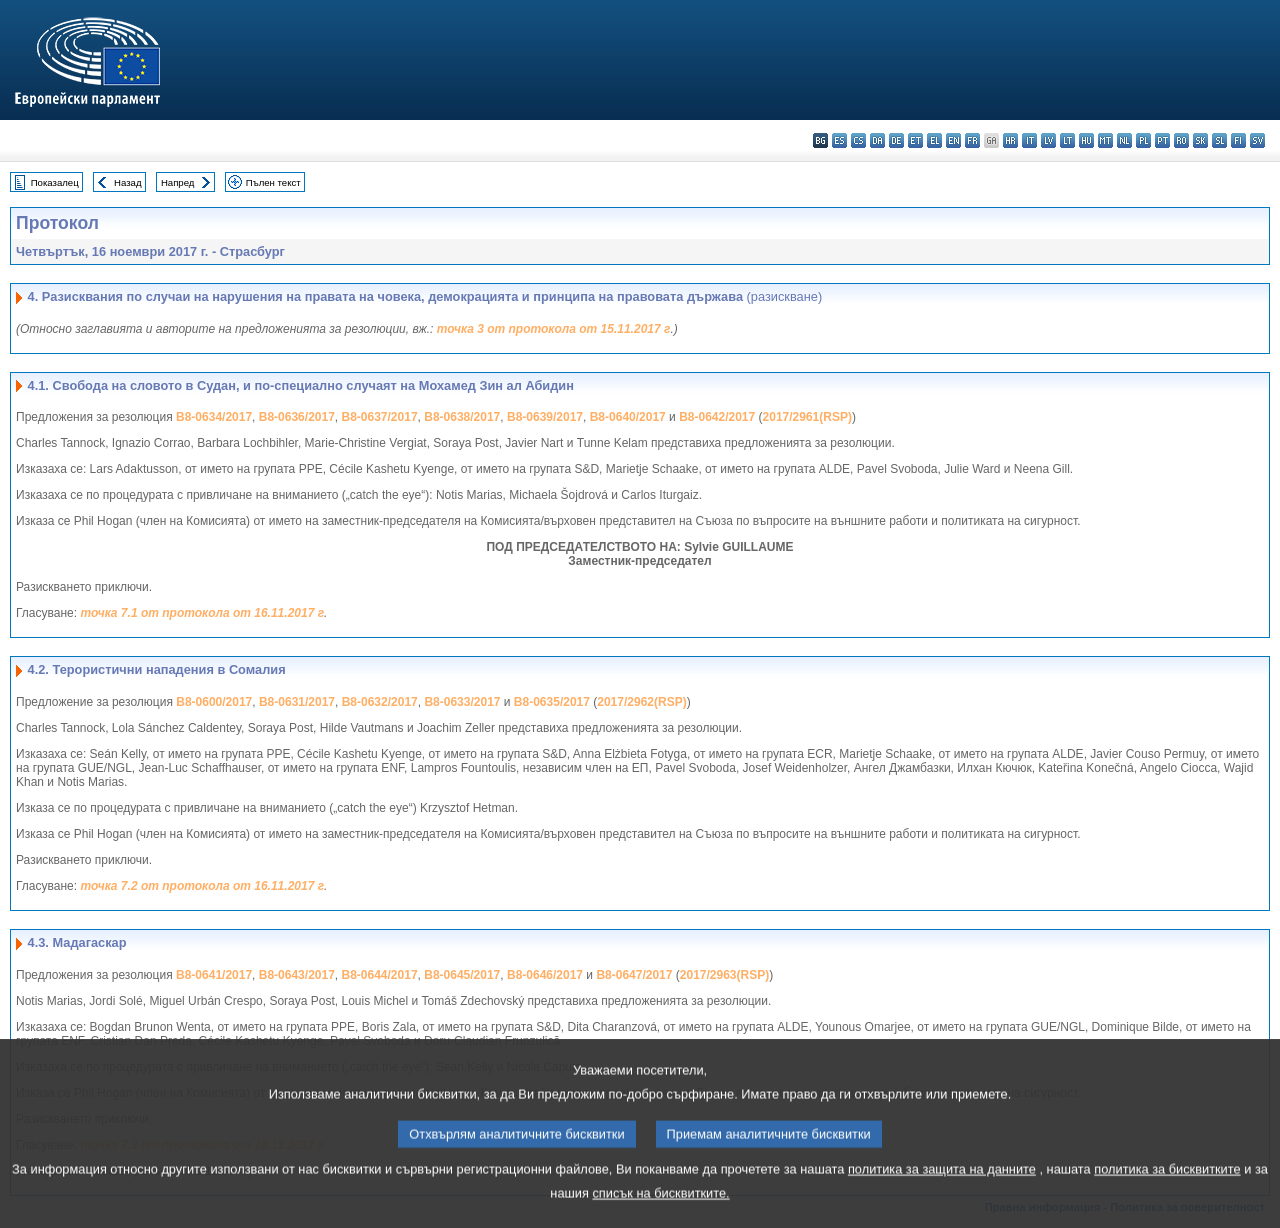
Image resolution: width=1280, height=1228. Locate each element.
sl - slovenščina (1219, 140)
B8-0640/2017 (628, 417)
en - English (953, 140)
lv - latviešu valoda (1048, 140)
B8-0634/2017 (214, 417)
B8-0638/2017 (462, 417)
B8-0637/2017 (380, 417)
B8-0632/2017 (380, 702)
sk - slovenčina (1200, 140)
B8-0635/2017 (552, 702)
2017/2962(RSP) (641, 702)
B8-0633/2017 (462, 702)
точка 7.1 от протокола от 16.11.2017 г (202, 613)
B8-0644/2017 (380, 975)
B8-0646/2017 (545, 975)
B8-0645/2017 (462, 975)
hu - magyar (1086, 140)
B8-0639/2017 (545, 417)
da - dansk (877, 140)
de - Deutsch (896, 140)
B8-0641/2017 (214, 975)
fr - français (972, 140)
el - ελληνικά (934, 140)
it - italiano (1029, 140)
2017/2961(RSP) (807, 417)
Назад (128, 182)
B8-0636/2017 (297, 417)
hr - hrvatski (1010, 140)
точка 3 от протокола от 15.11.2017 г (554, 329)
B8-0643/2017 (297, 975)
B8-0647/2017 (634, 975)
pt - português (1162, 140)
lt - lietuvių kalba (1067, 140)
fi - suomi (1238, 140)
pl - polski (1143, 140)
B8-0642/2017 (717, 417)
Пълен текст (273, 182)
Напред (178, 182)
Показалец (55, 182)
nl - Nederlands (1124, 140)
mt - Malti (1105, 140)
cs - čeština (858, 140)
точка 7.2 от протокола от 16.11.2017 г (202, 886)
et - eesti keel (915, 140)
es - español (839, 140)
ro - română (1181, 140)
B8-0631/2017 (297, 702)
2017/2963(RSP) (724, 975)
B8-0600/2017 (214, 702)
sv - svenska (1257, 140)
